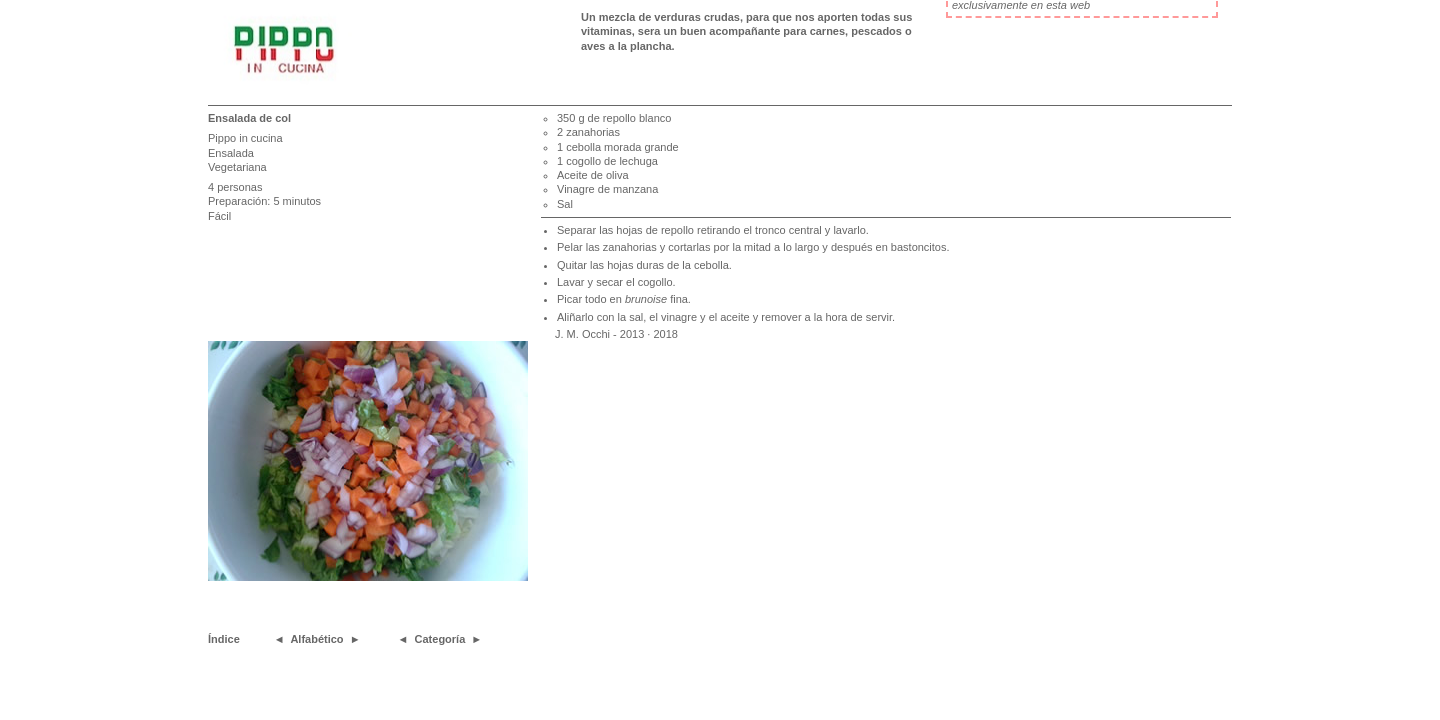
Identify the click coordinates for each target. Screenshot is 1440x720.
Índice (224, 639)
